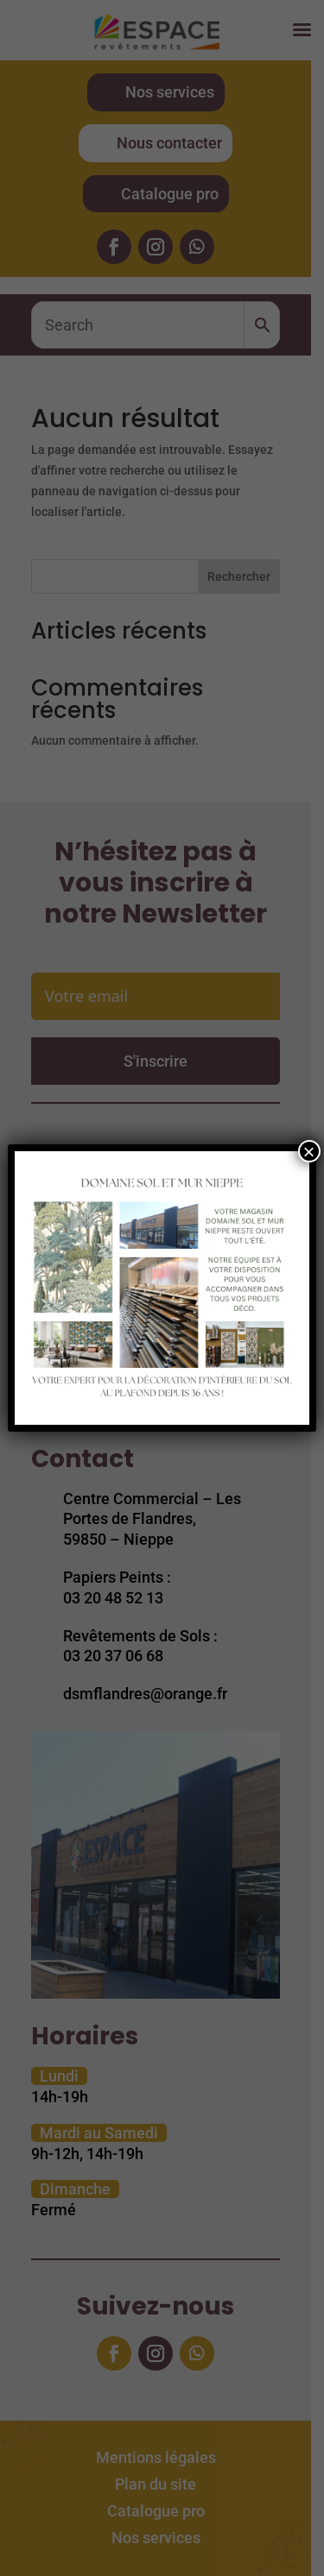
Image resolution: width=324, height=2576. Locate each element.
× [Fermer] (309, 1151)
